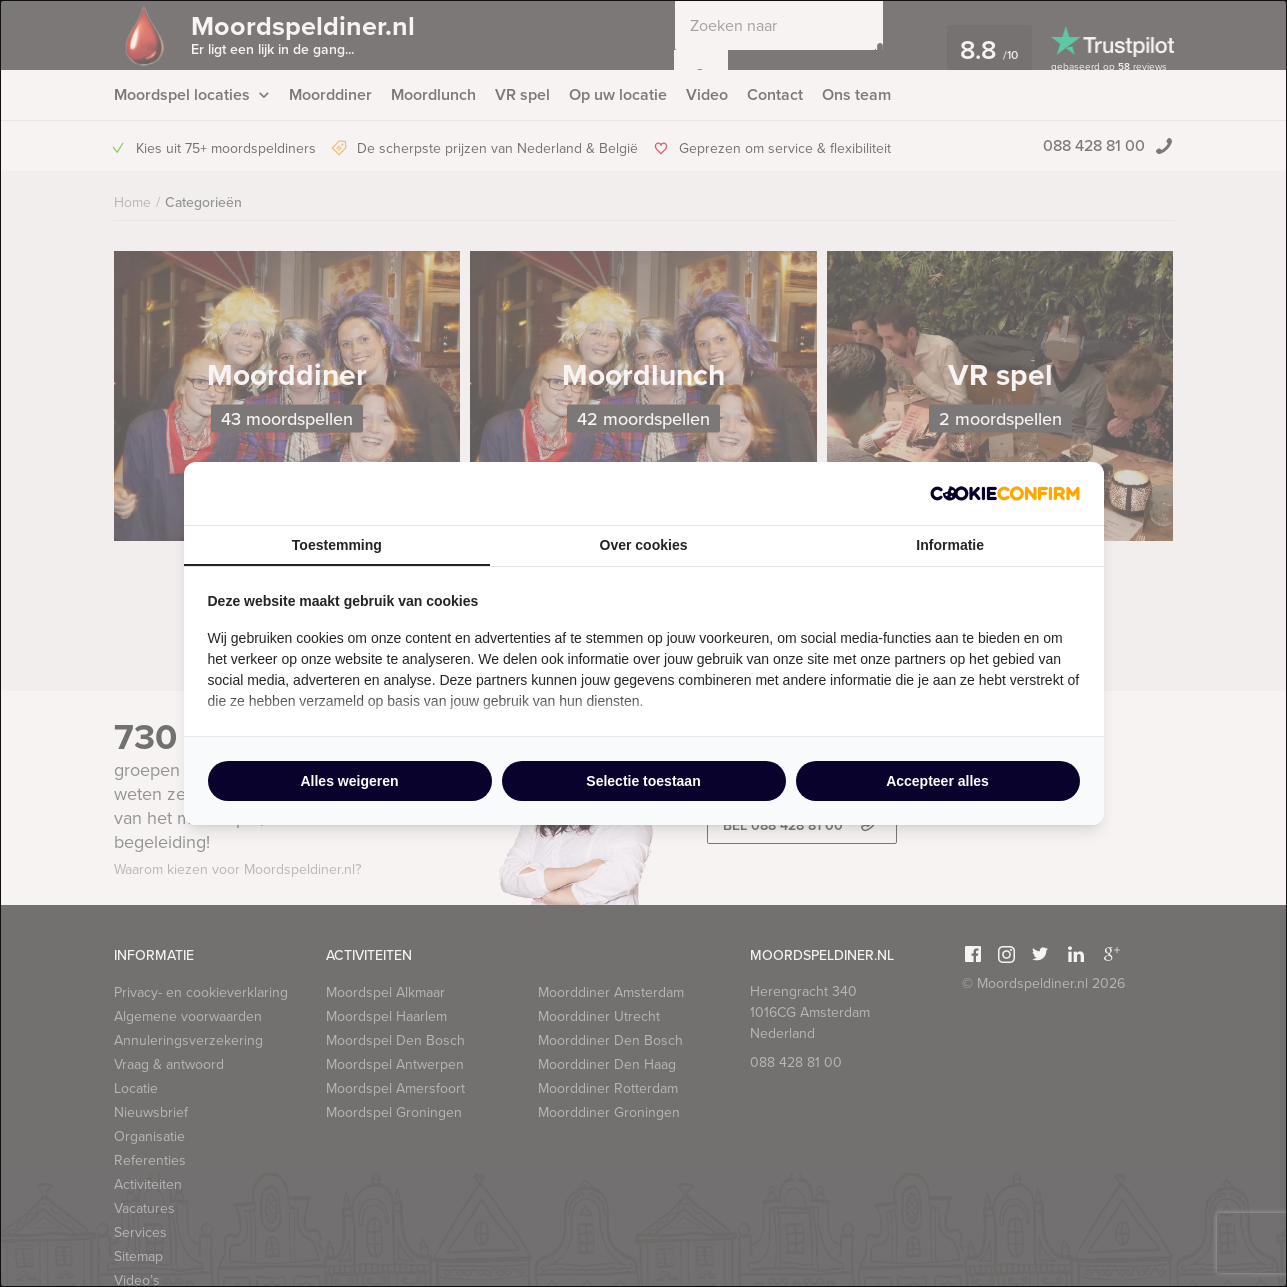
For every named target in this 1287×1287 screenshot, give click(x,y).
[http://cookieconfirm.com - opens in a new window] (1005, 493)
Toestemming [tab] (337, 545)
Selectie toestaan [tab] (643, 781)
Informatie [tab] (950, 545)
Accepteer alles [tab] (937, 781)
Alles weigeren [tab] (349, 781)
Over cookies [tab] (644, 545)
